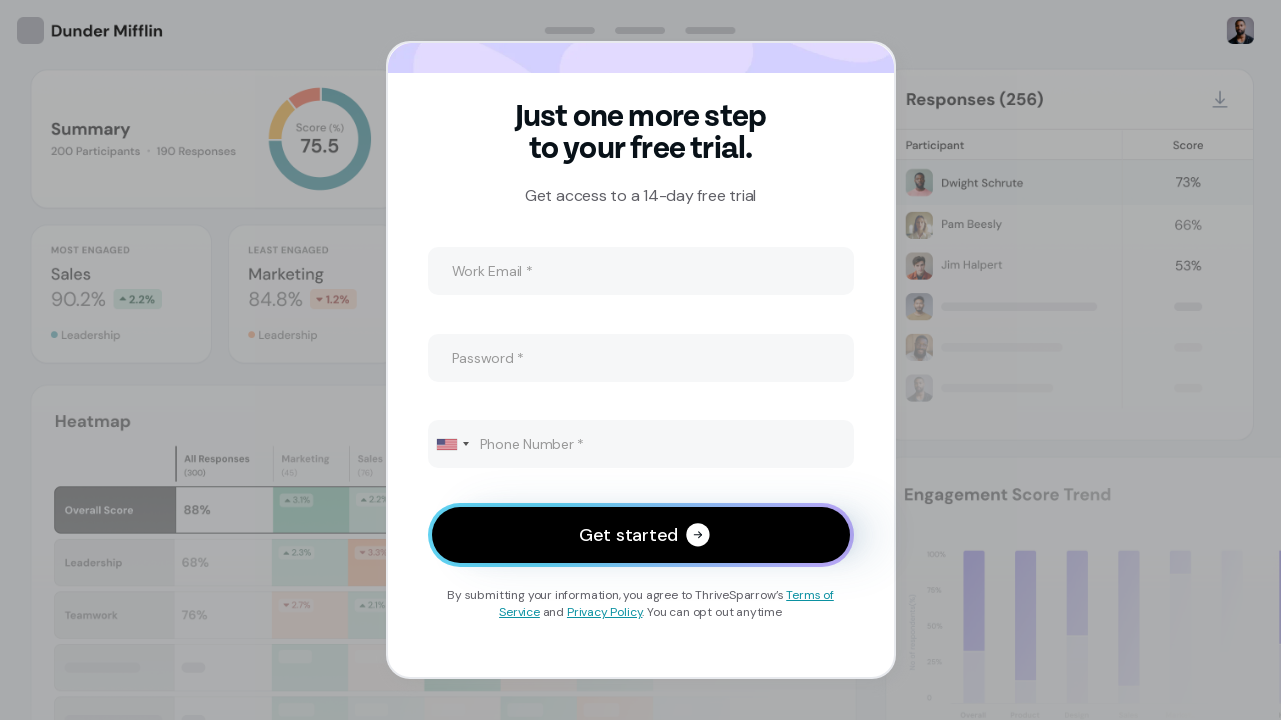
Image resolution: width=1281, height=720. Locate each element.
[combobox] (452, 444)
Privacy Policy (604, 612)
